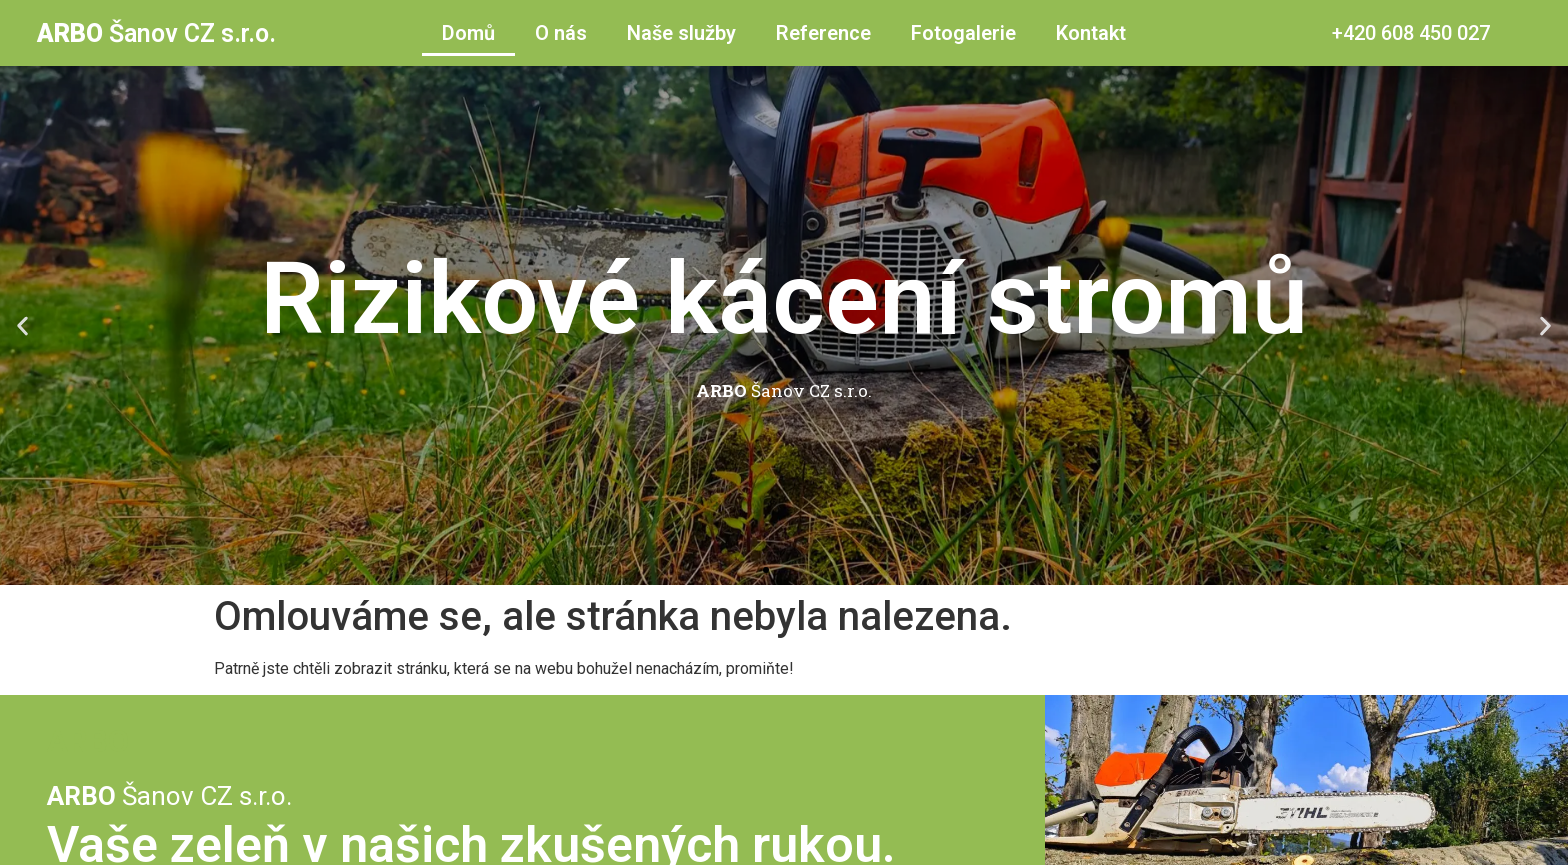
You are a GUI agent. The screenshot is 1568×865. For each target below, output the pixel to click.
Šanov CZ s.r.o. (156, 33)
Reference (823, 33)
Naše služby (681, 33)
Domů (468, 33)
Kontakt (1091, 33)
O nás (561, 33)
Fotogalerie (963, 33)
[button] (22, 325)
